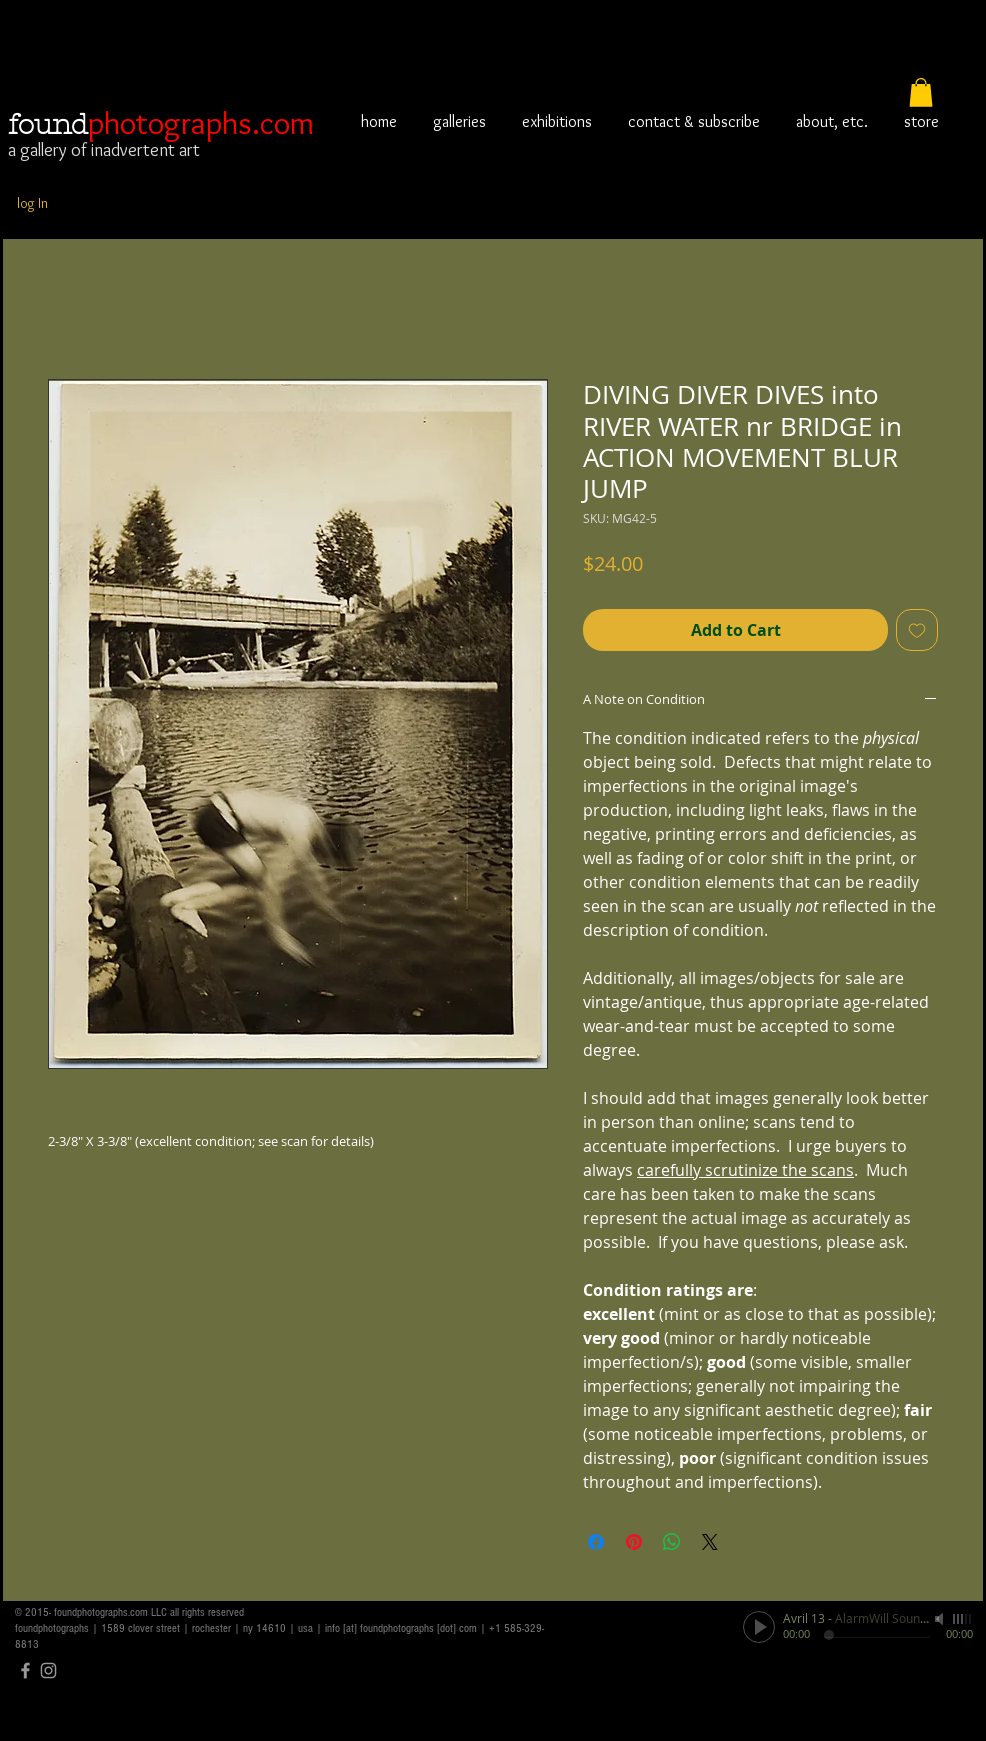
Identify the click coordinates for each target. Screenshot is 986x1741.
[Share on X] (710, 1542)
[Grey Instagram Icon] (48, 1670)
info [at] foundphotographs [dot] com (401, 1628)
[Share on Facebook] (596, 1542)
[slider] (963, 1619)
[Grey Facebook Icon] (25, 1670)
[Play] (759, 1627)
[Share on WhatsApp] (672, 1542)
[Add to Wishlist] (917, 630)
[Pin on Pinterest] (634, 1542)
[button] (921, 92)
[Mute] (941, 1619)
